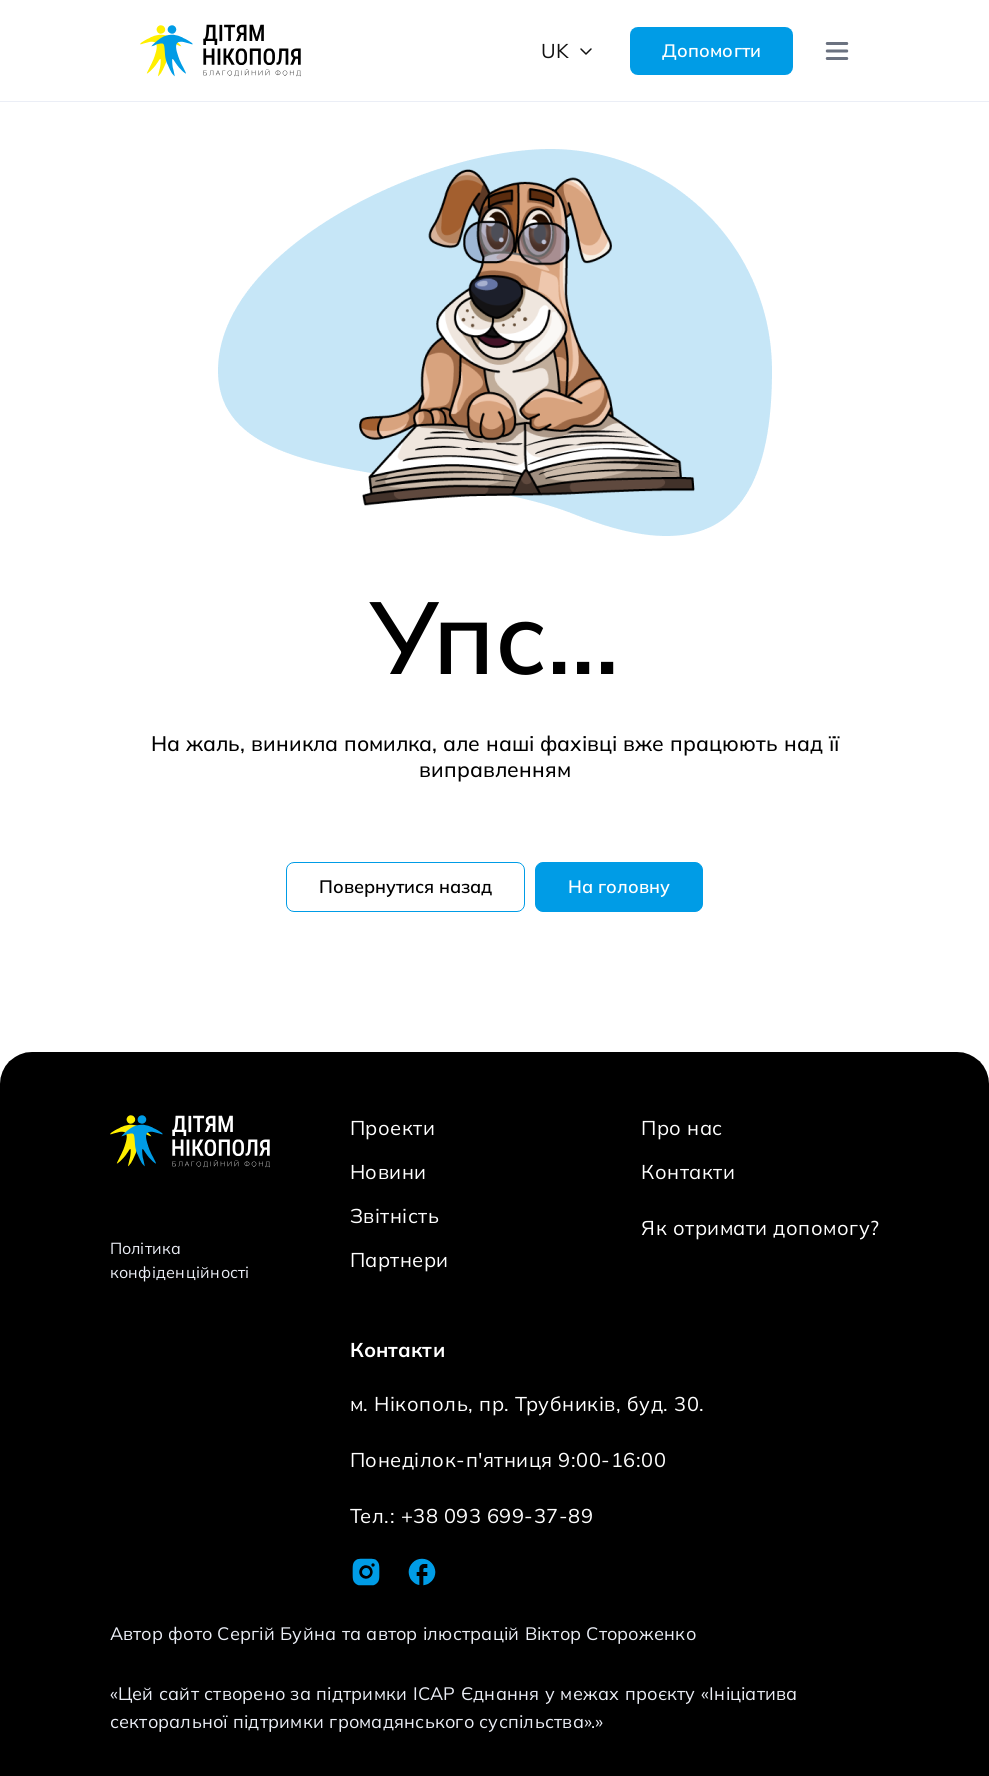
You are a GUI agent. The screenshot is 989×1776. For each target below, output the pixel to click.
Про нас (682, 1127)
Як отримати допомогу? (760, 1227)
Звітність (395, 1215)
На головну (619, 886)
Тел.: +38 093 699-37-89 (472, 1515)
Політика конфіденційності (180, 1260)
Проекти (393, 1127)
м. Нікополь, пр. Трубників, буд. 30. (527, 1403)
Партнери (399, 1259)
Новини (388, 1171)
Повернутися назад (405, 886)
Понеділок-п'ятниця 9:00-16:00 (508, 1459)
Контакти (688, 1171)
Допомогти (711, 50)
